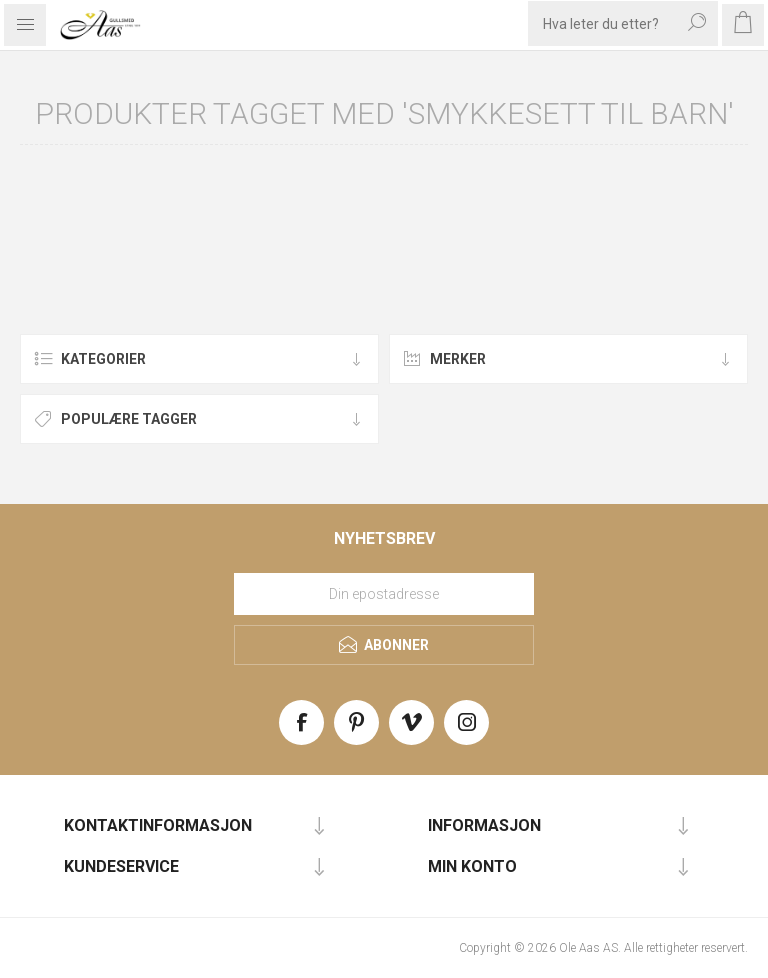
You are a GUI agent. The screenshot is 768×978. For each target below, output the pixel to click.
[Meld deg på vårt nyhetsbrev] (384, 594)
